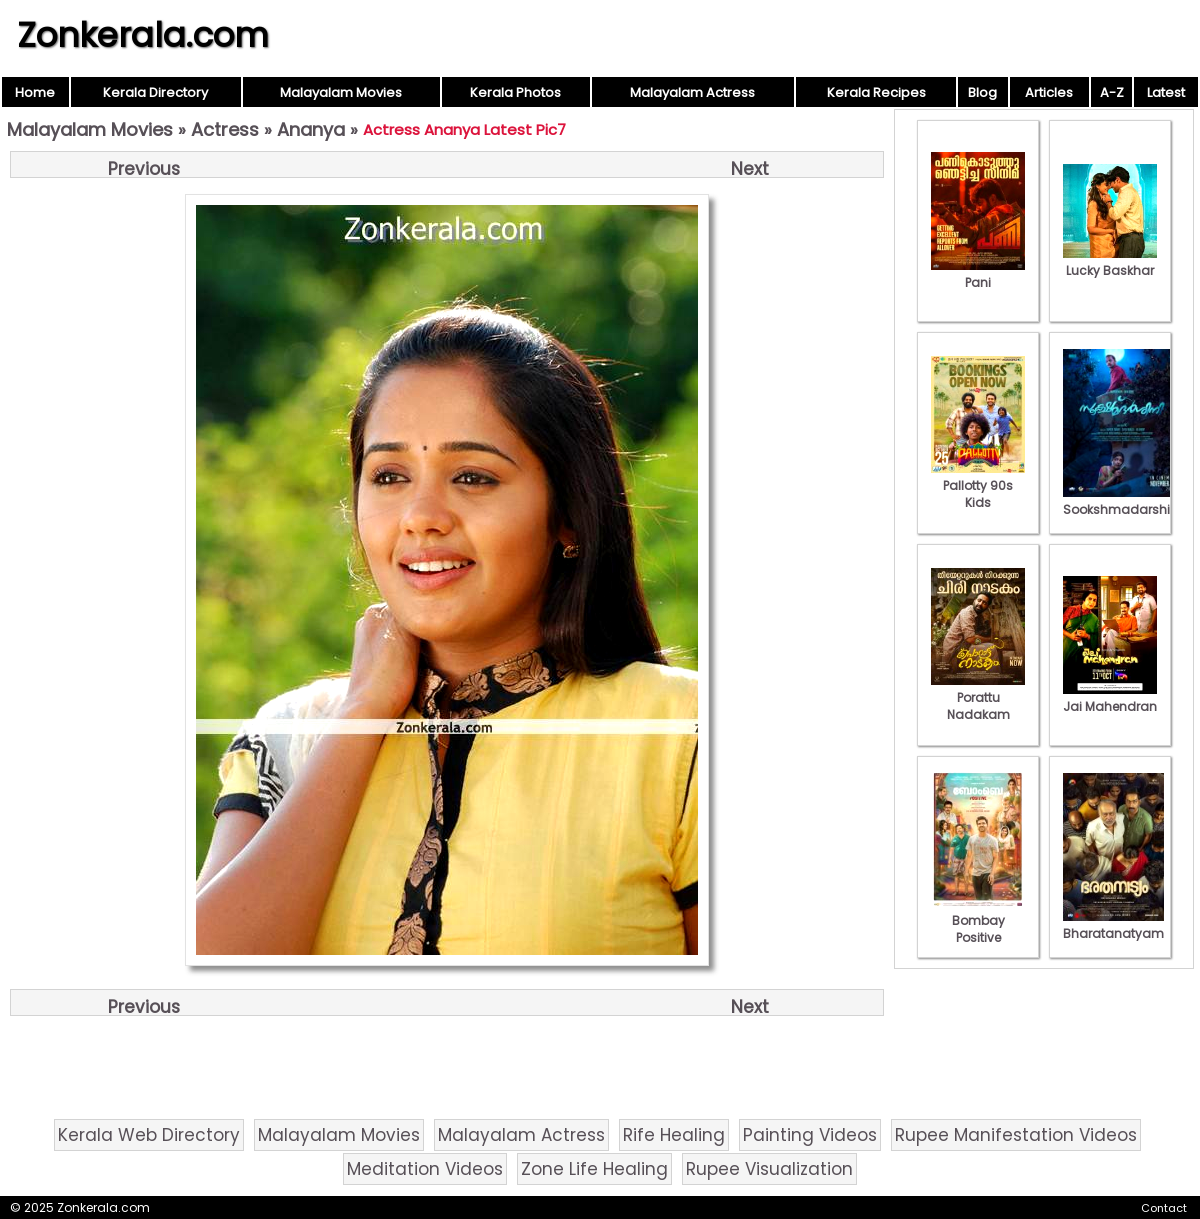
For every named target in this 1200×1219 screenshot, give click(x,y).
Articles (1049, 92)
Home (35, 92)
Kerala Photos (515, 92)
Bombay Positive (978, 920)
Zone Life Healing (594, 1169)
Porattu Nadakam (978, 697)
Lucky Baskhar (1110, 262)
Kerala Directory (155, 92)
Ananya (311, 129)
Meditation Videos (425, 1169)
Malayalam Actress (692, 92)
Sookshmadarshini (1122, 501)
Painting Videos (810, 1135)
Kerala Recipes (876, 92)
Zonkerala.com (143, 35)
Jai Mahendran (1110, 698)
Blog (982, 92)
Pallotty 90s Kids (978, 485)
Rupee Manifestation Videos (1016, 1135)
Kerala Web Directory (149, 1135)
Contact (1164, 1208)
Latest (1166, 92)
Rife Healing (674, 1135)
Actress (225, 129)
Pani (978, 274)
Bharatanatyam (1113, 925)
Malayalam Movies (341, 92)
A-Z (1112, 92)
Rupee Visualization (769, 1169)
